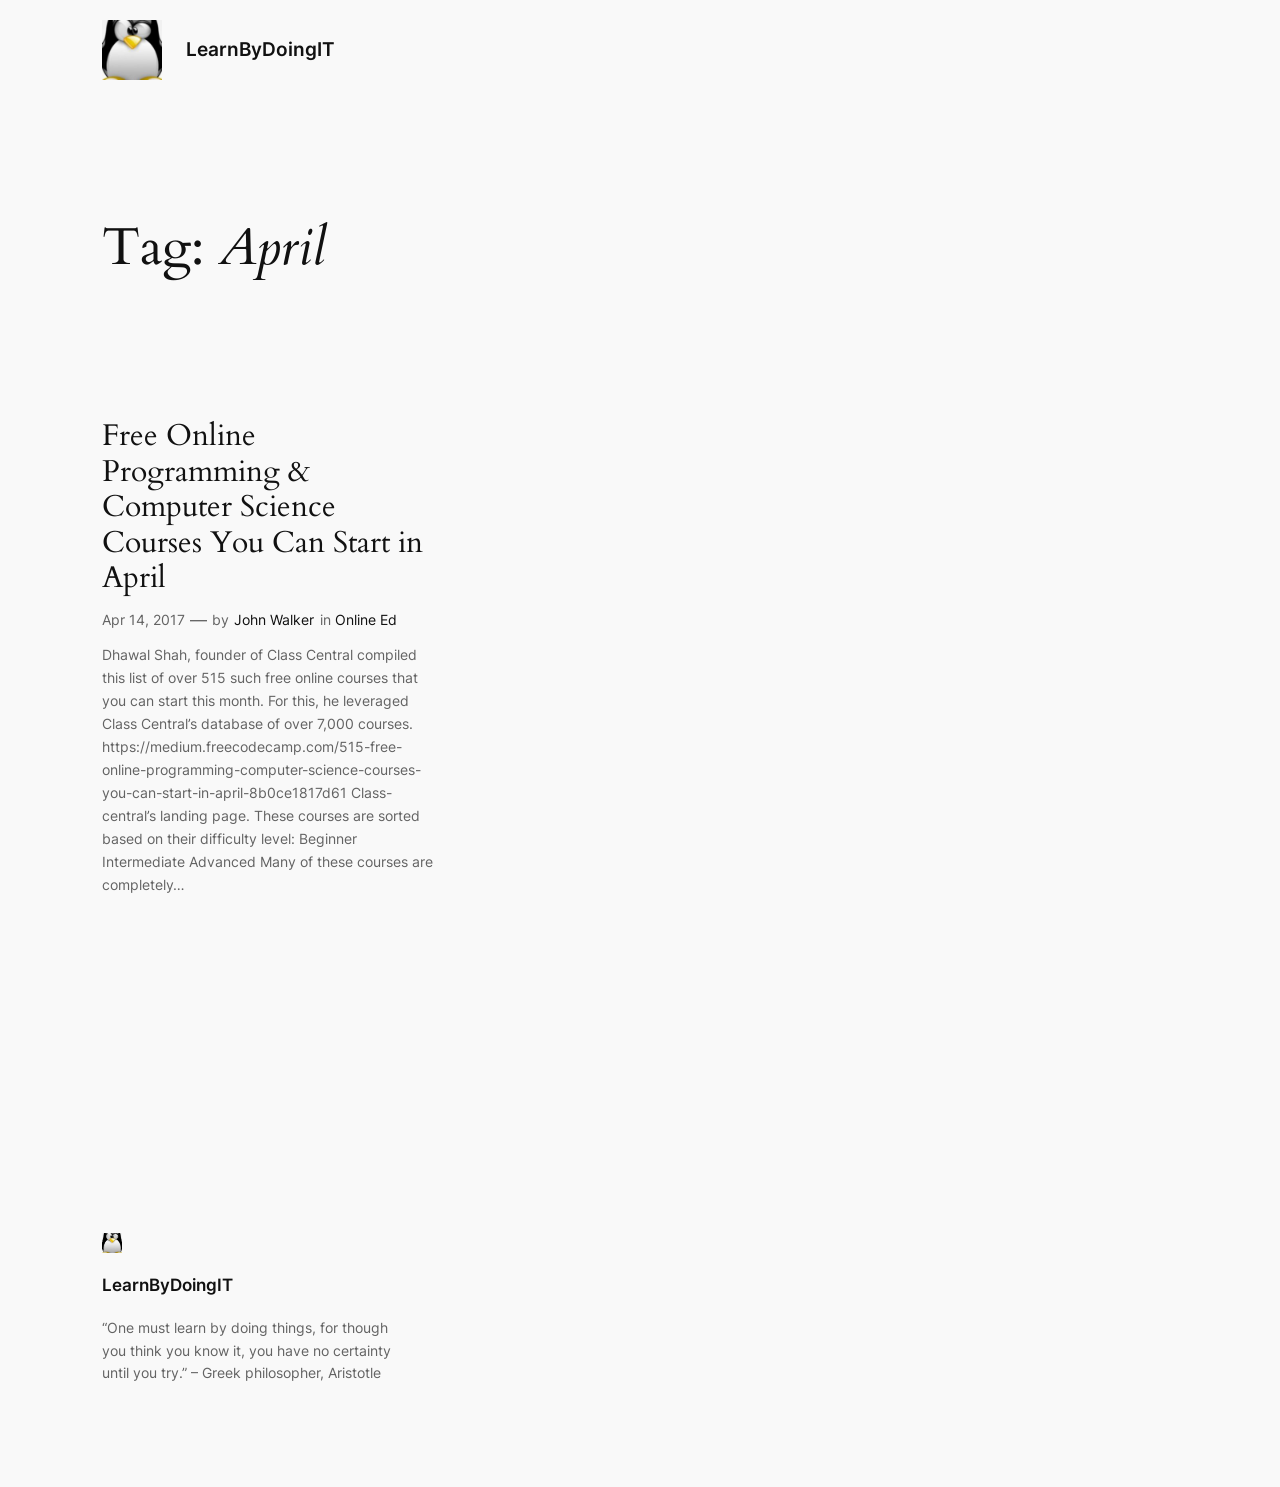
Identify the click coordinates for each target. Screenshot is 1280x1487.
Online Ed (366, 619)
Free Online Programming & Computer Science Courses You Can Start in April (262, 508)
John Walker (274, 619)
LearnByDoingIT (260, 49)
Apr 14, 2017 (143, 619)
